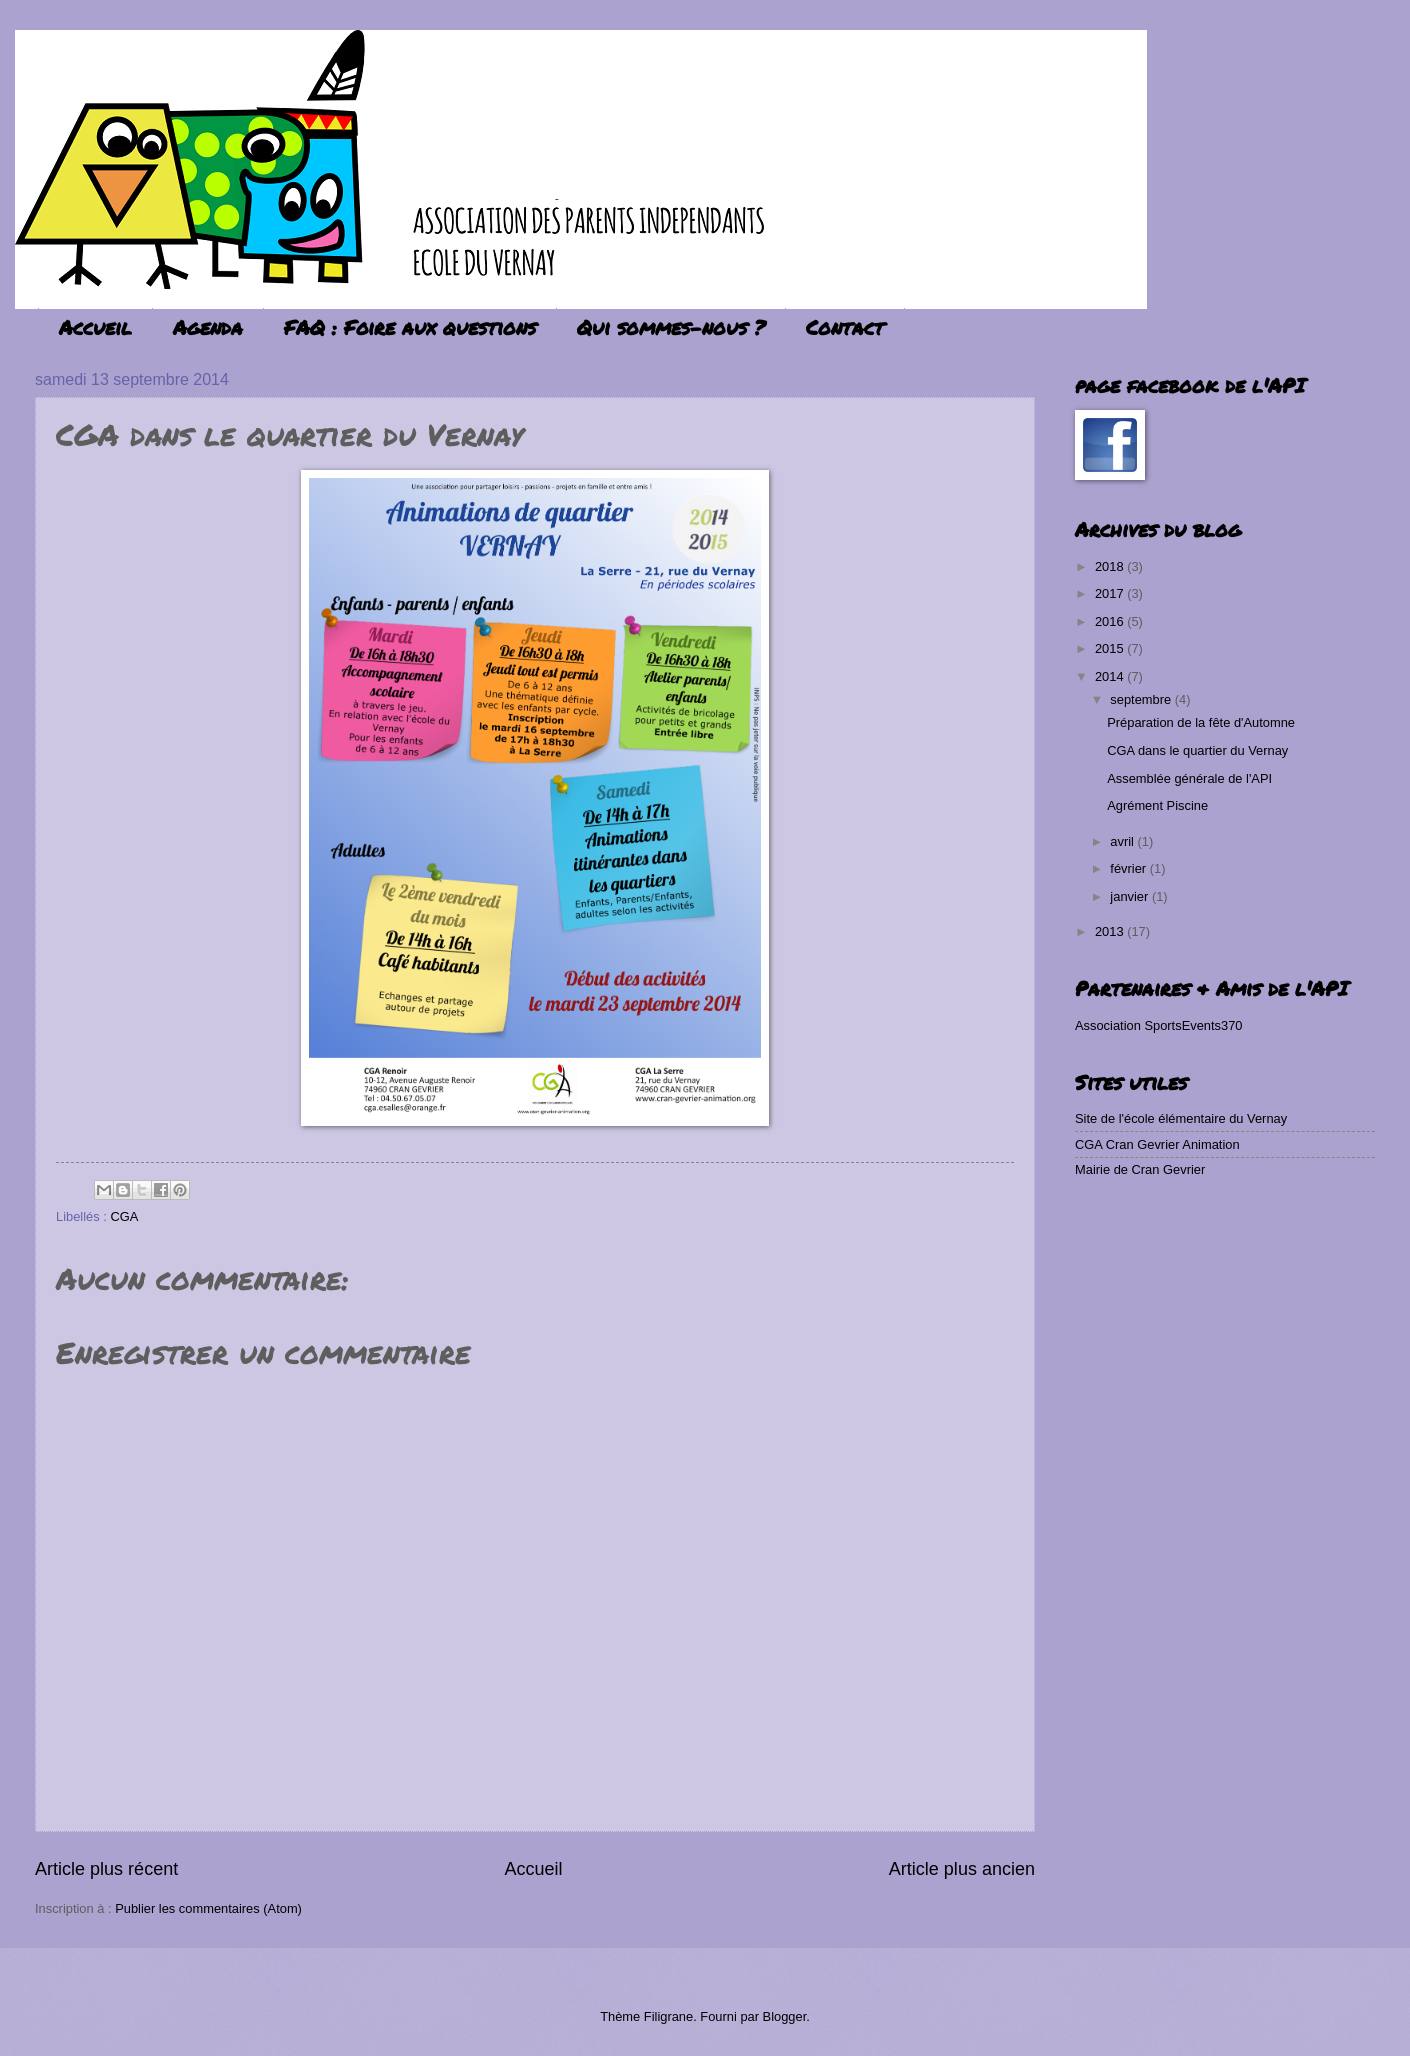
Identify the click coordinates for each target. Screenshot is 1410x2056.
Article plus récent (106, 1869)
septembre (1142, 699)
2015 (1111, 648)
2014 (1111, 676)
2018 (1111, 566)
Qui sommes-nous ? (671, 327)
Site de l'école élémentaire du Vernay (1181, 1118)
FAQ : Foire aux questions (410, 327)
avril (1123, 841)
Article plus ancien (962, 1869)
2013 (1111, 931)
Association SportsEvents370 (1158, 1025)
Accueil (95, 327)
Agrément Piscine (1157, 805)
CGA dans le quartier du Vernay (1197, 750)
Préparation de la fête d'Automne (1201, 722)
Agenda (208, 327)
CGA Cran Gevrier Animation (1157, 1144)
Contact (845, 327)
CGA (124, 1216)
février (1129, 868)
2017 (1111, 593)
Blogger (785, 2016)
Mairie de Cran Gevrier (1140, 1169)
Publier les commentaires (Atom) (208, 1908)
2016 (1111, 621)
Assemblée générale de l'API (1189, 778)
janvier (1131, 896)
